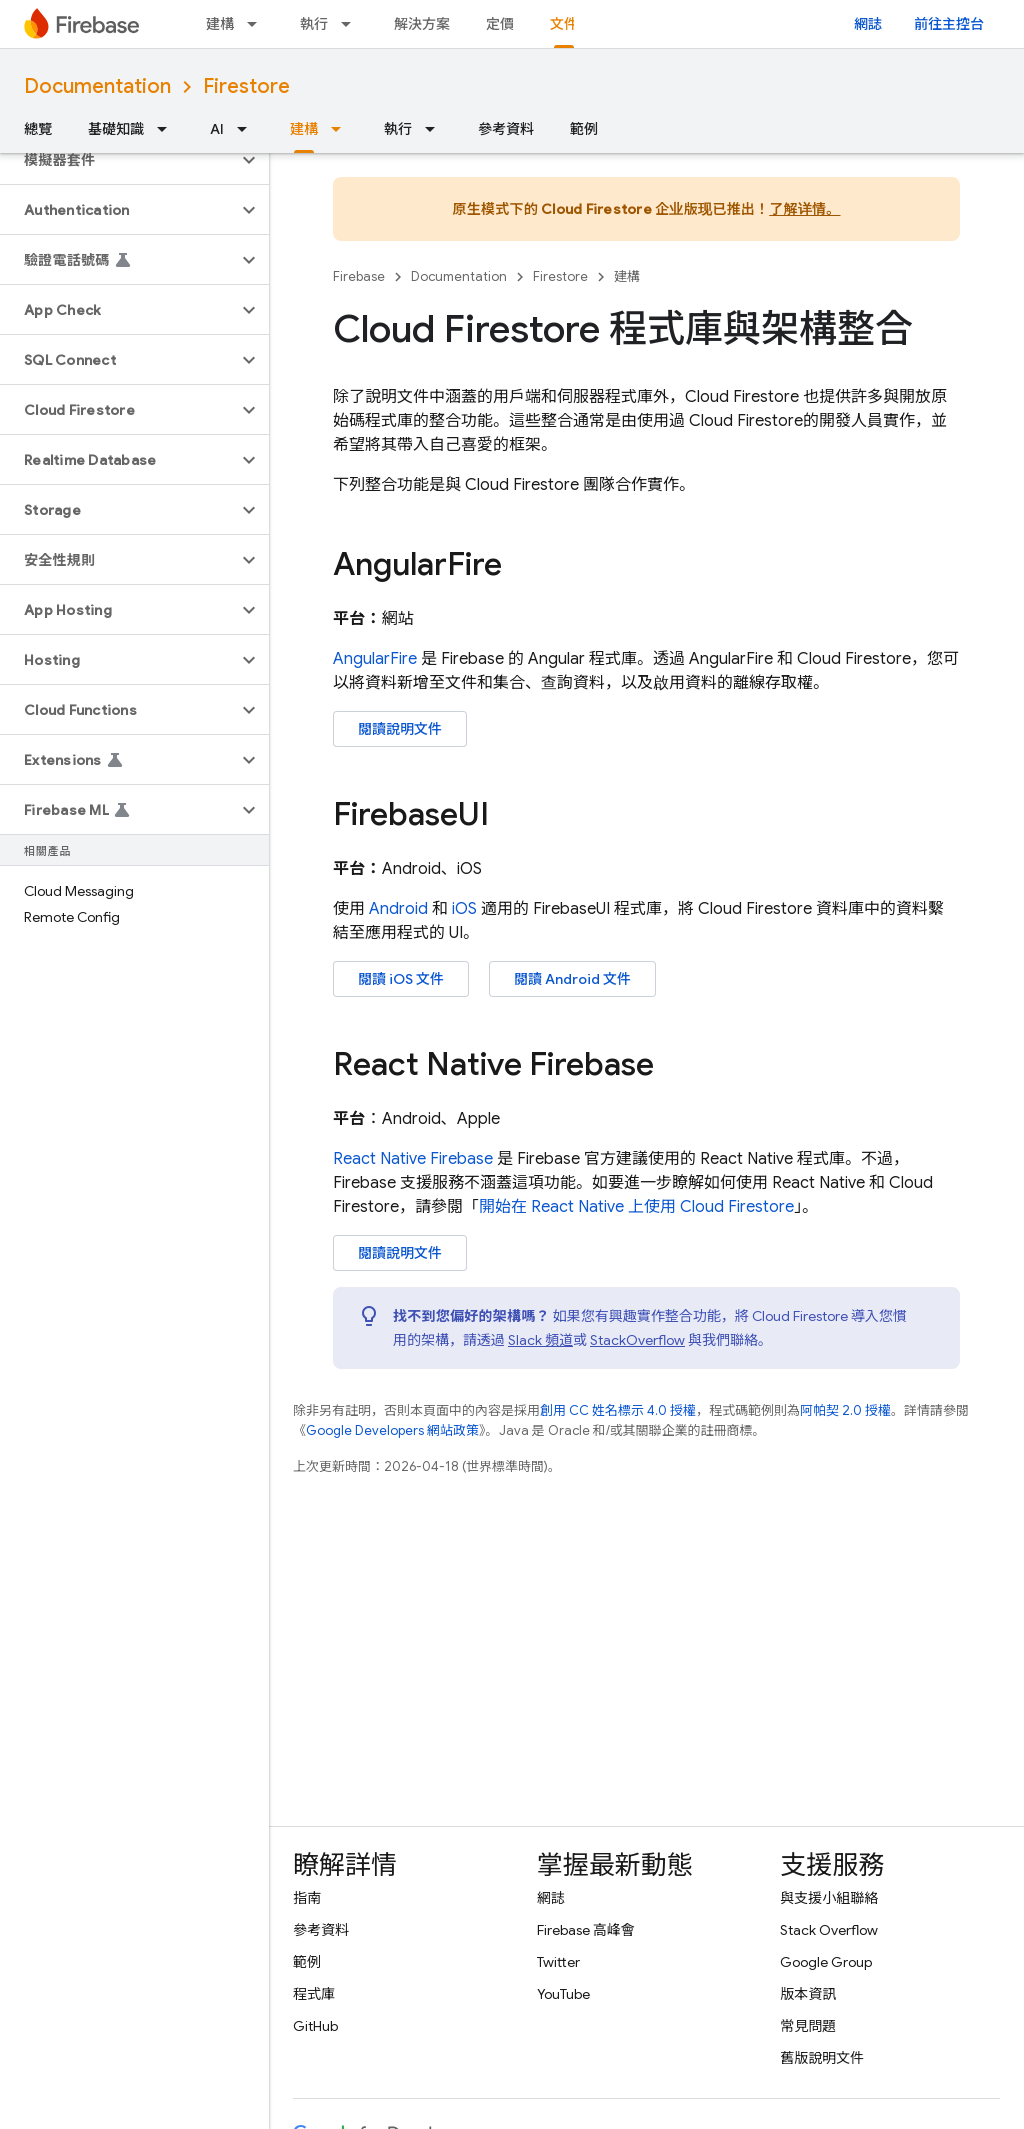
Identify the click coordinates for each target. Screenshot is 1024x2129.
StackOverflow (637, 1340)
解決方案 (422, 24)
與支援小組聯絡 (829, 1898)
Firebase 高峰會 (586, 1930)
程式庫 (314, 1994)
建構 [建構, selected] (304, 129)
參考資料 (506, 129)
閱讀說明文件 (400, 729)
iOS (464, 909)
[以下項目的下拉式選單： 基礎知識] (168, 129)
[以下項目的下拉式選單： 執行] (352, 24)
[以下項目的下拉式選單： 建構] (258, 24)
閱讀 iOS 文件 (401, 979)
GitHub (315, 2026)
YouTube (563, 1994)
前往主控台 (949, 24)
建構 (220, 24)
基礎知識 (116, 129)
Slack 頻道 (540, 1340)
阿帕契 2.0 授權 (845, 1410)
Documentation (97, 86)
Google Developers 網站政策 (392, 1430)
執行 (314, 24)
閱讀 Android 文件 (572, 979)
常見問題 (808, 2026)
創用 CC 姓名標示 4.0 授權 (618, 1410)
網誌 (868, 24)
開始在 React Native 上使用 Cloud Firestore (636, 1207)
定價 (500, 24)
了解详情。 (804, 209)
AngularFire (375, 659)
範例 (584, 129)
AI (217, 129)
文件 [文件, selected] (564, 24)
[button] (118, 160)
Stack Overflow (829, 1930)
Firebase (359, 276)
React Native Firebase (413, 1159)
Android (398, 909)
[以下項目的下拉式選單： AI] (248, 129)
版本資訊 (808, 1994)
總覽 (38, 129)
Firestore (246, 86)
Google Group (826, 1962)
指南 (307, 1898)
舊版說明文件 (822, 2058)
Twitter (558, 1962)
